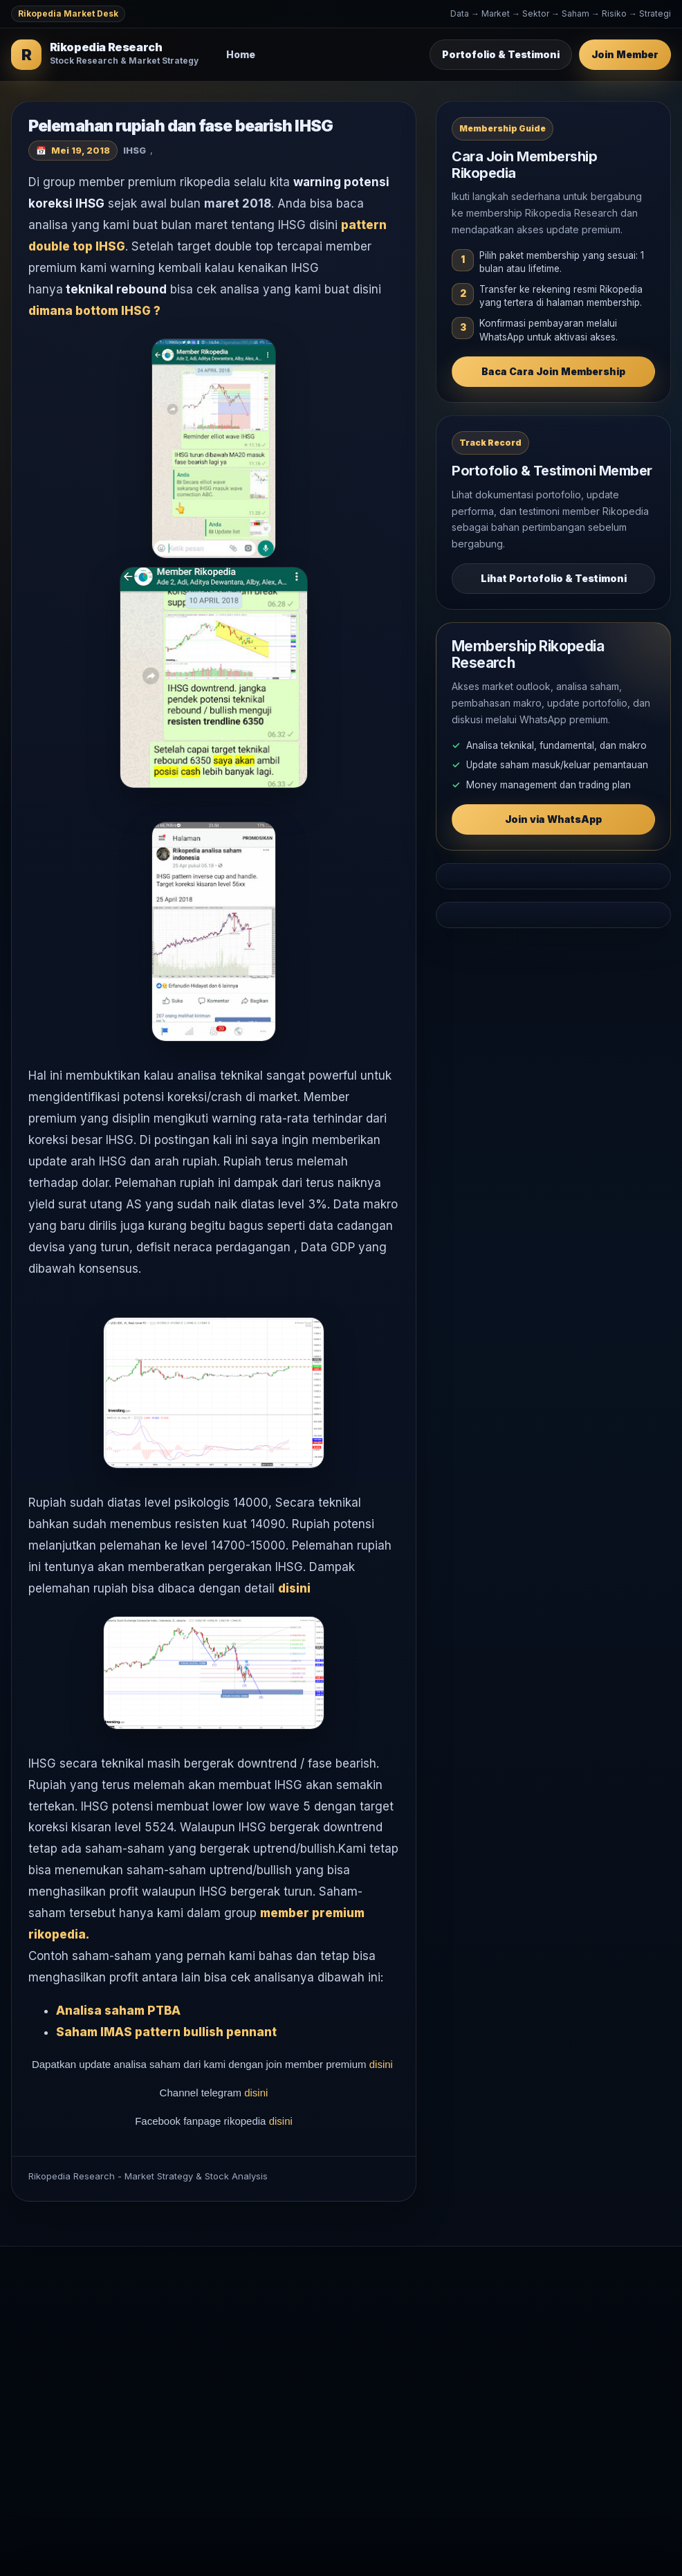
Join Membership (532, 2305)
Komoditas (320, 2372)
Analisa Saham (329, 2327)
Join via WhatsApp (553, 819)
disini (295, 1588)
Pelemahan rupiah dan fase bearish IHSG (180, 126)
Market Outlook (332, 2305)
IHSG (134, 150)
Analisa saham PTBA (118, 2010)
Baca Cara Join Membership (553, 371)
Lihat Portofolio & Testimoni (554, 578)
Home (240, 54)
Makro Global (327, 2350)
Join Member (624, 54)
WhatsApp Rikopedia (541, 2350)
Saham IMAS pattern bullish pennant (166, 2032)
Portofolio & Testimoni (501, 54)
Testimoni (515, 2327)
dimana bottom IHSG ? (94, 311)
